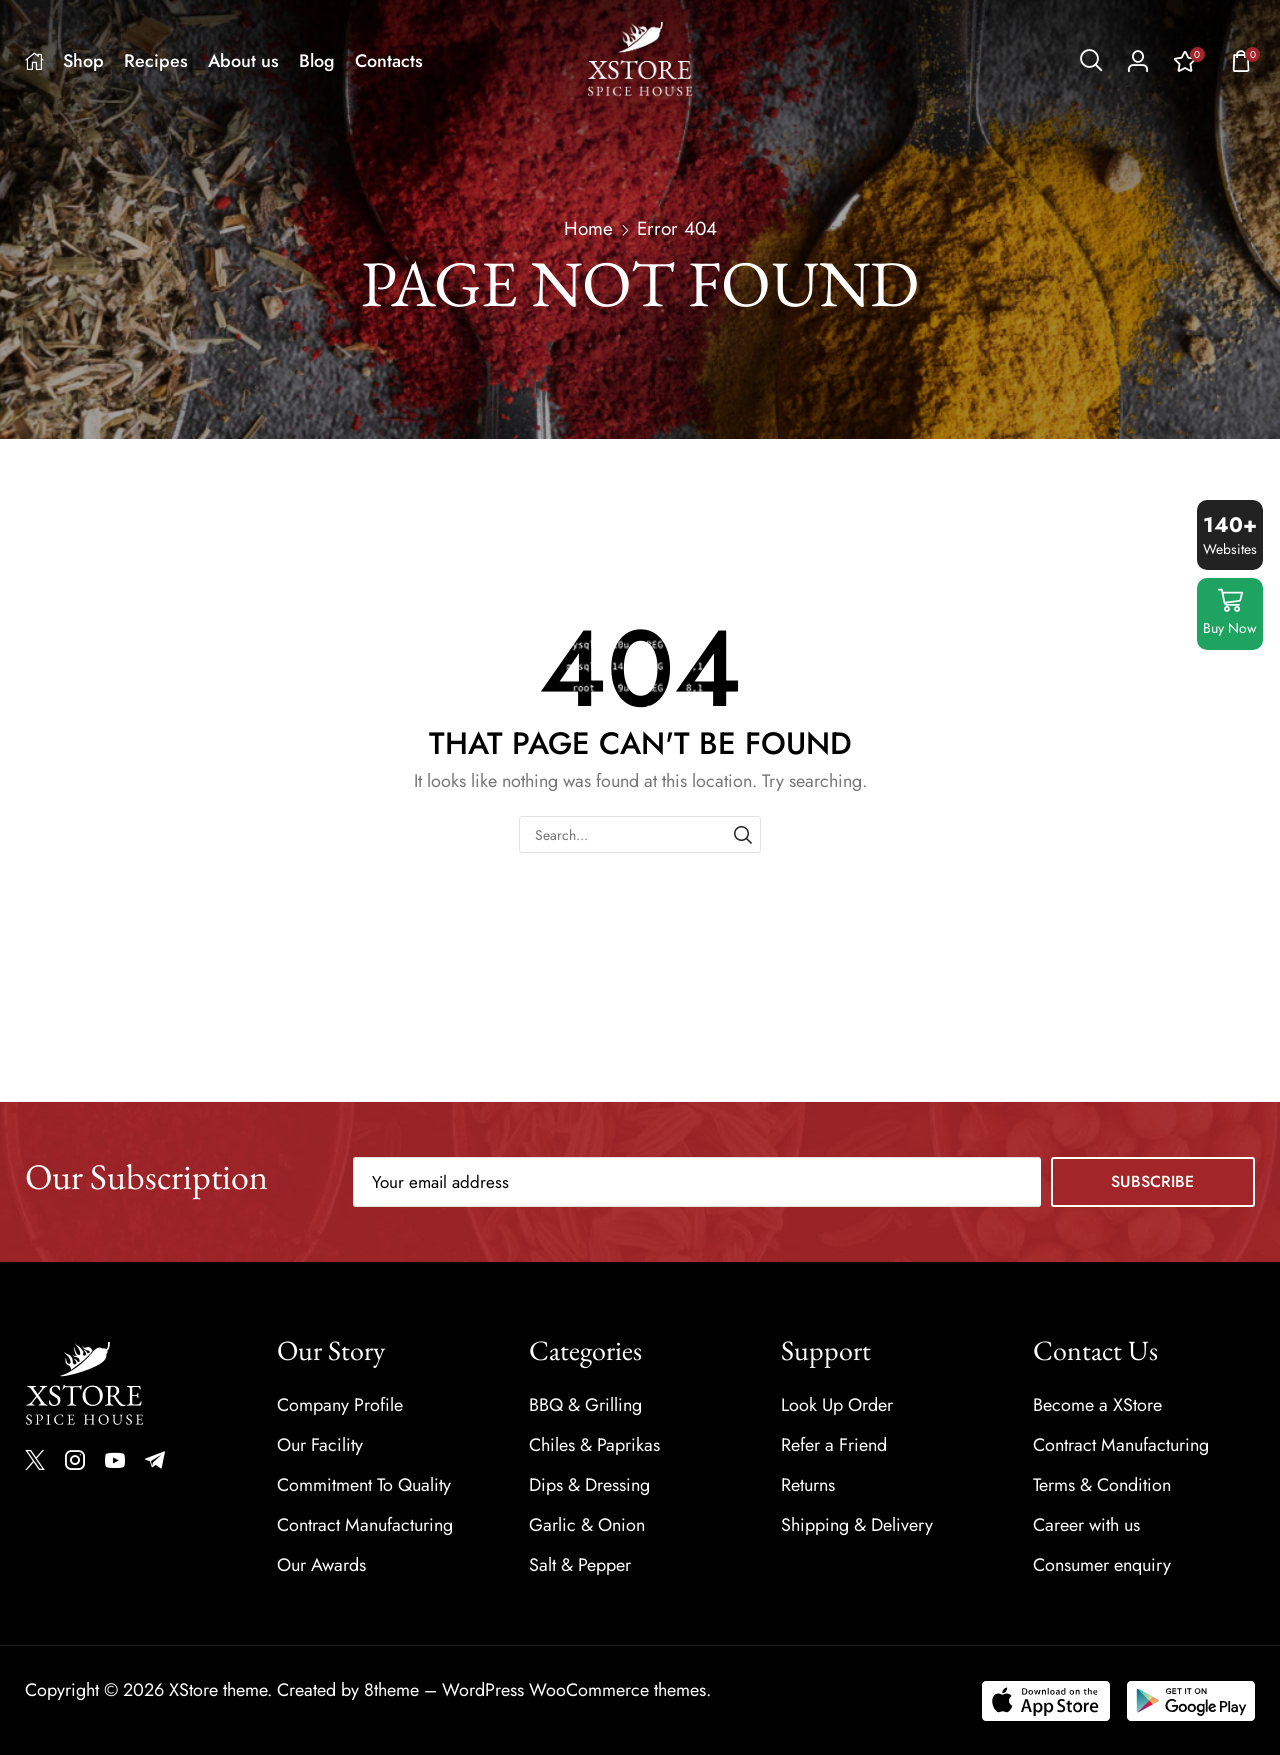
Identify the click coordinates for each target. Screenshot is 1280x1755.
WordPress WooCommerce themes (574, 1690)
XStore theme (218, 1690)
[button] (1091, 61)
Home (588, 229)
